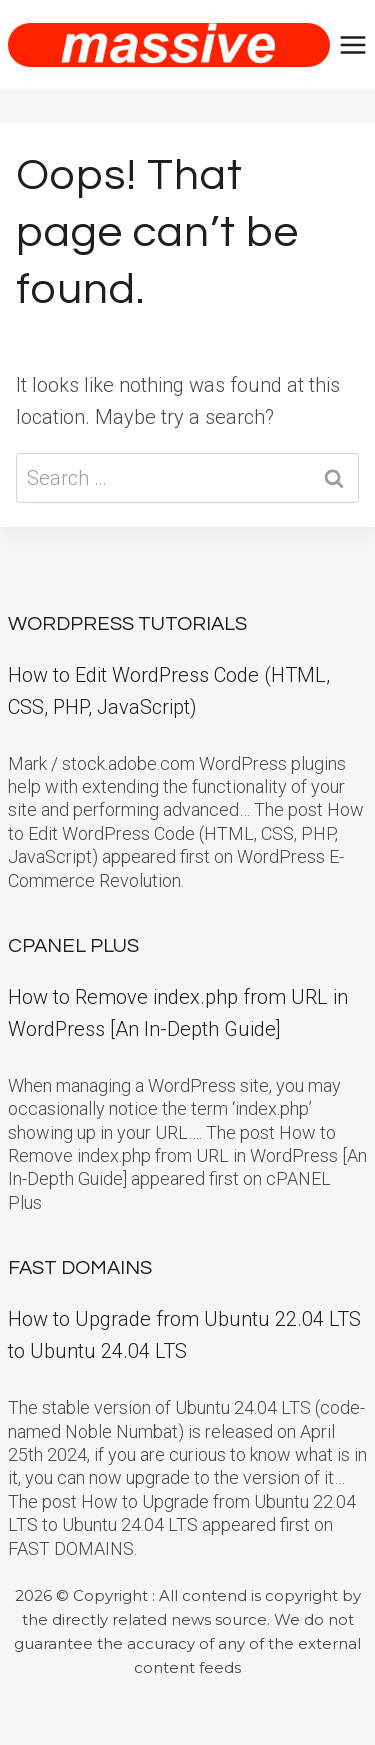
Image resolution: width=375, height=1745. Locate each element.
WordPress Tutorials (127, 624)
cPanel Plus (73, 946)
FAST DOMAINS (80, 1268)
